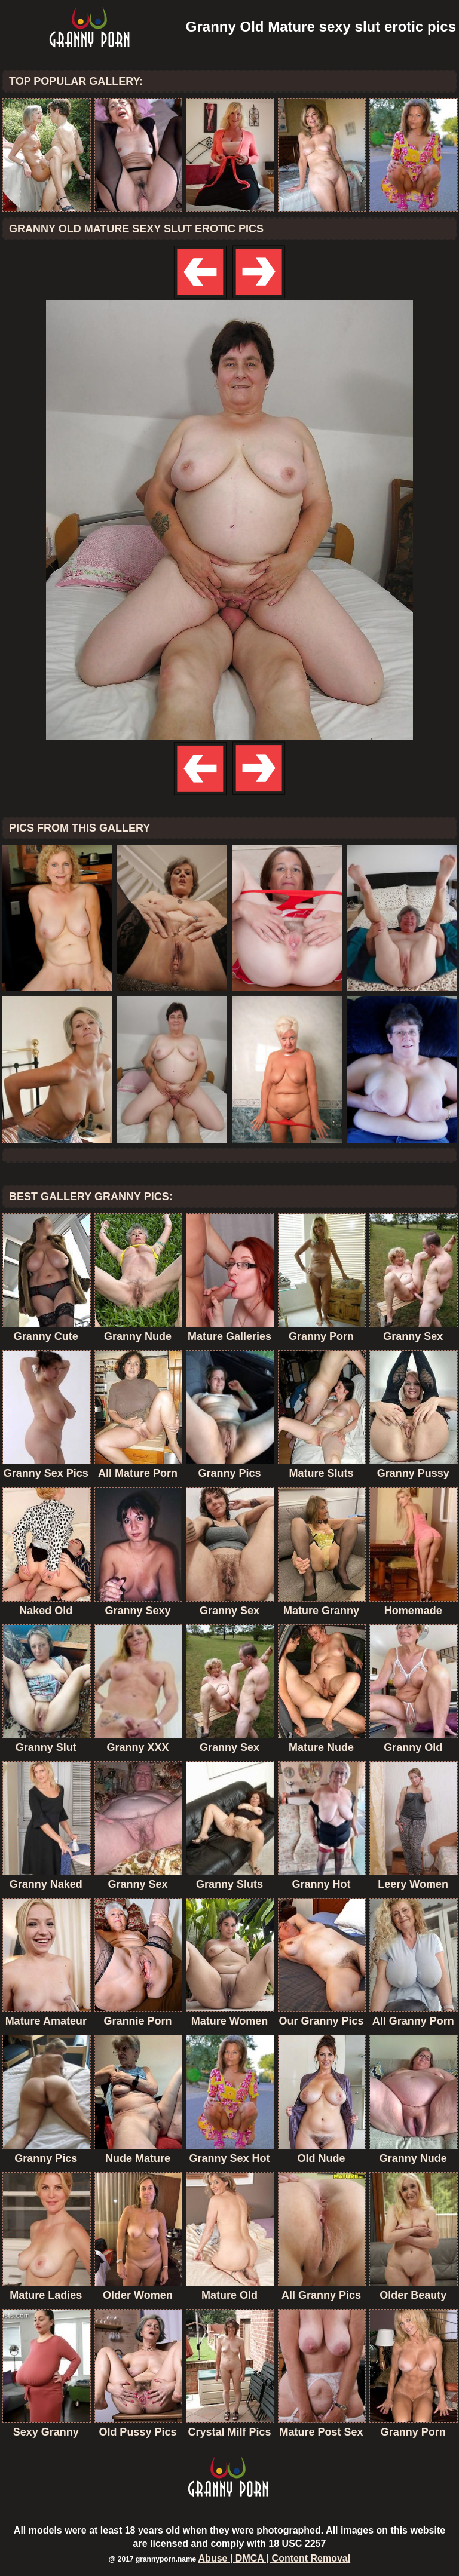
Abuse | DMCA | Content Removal (274, 2558)
